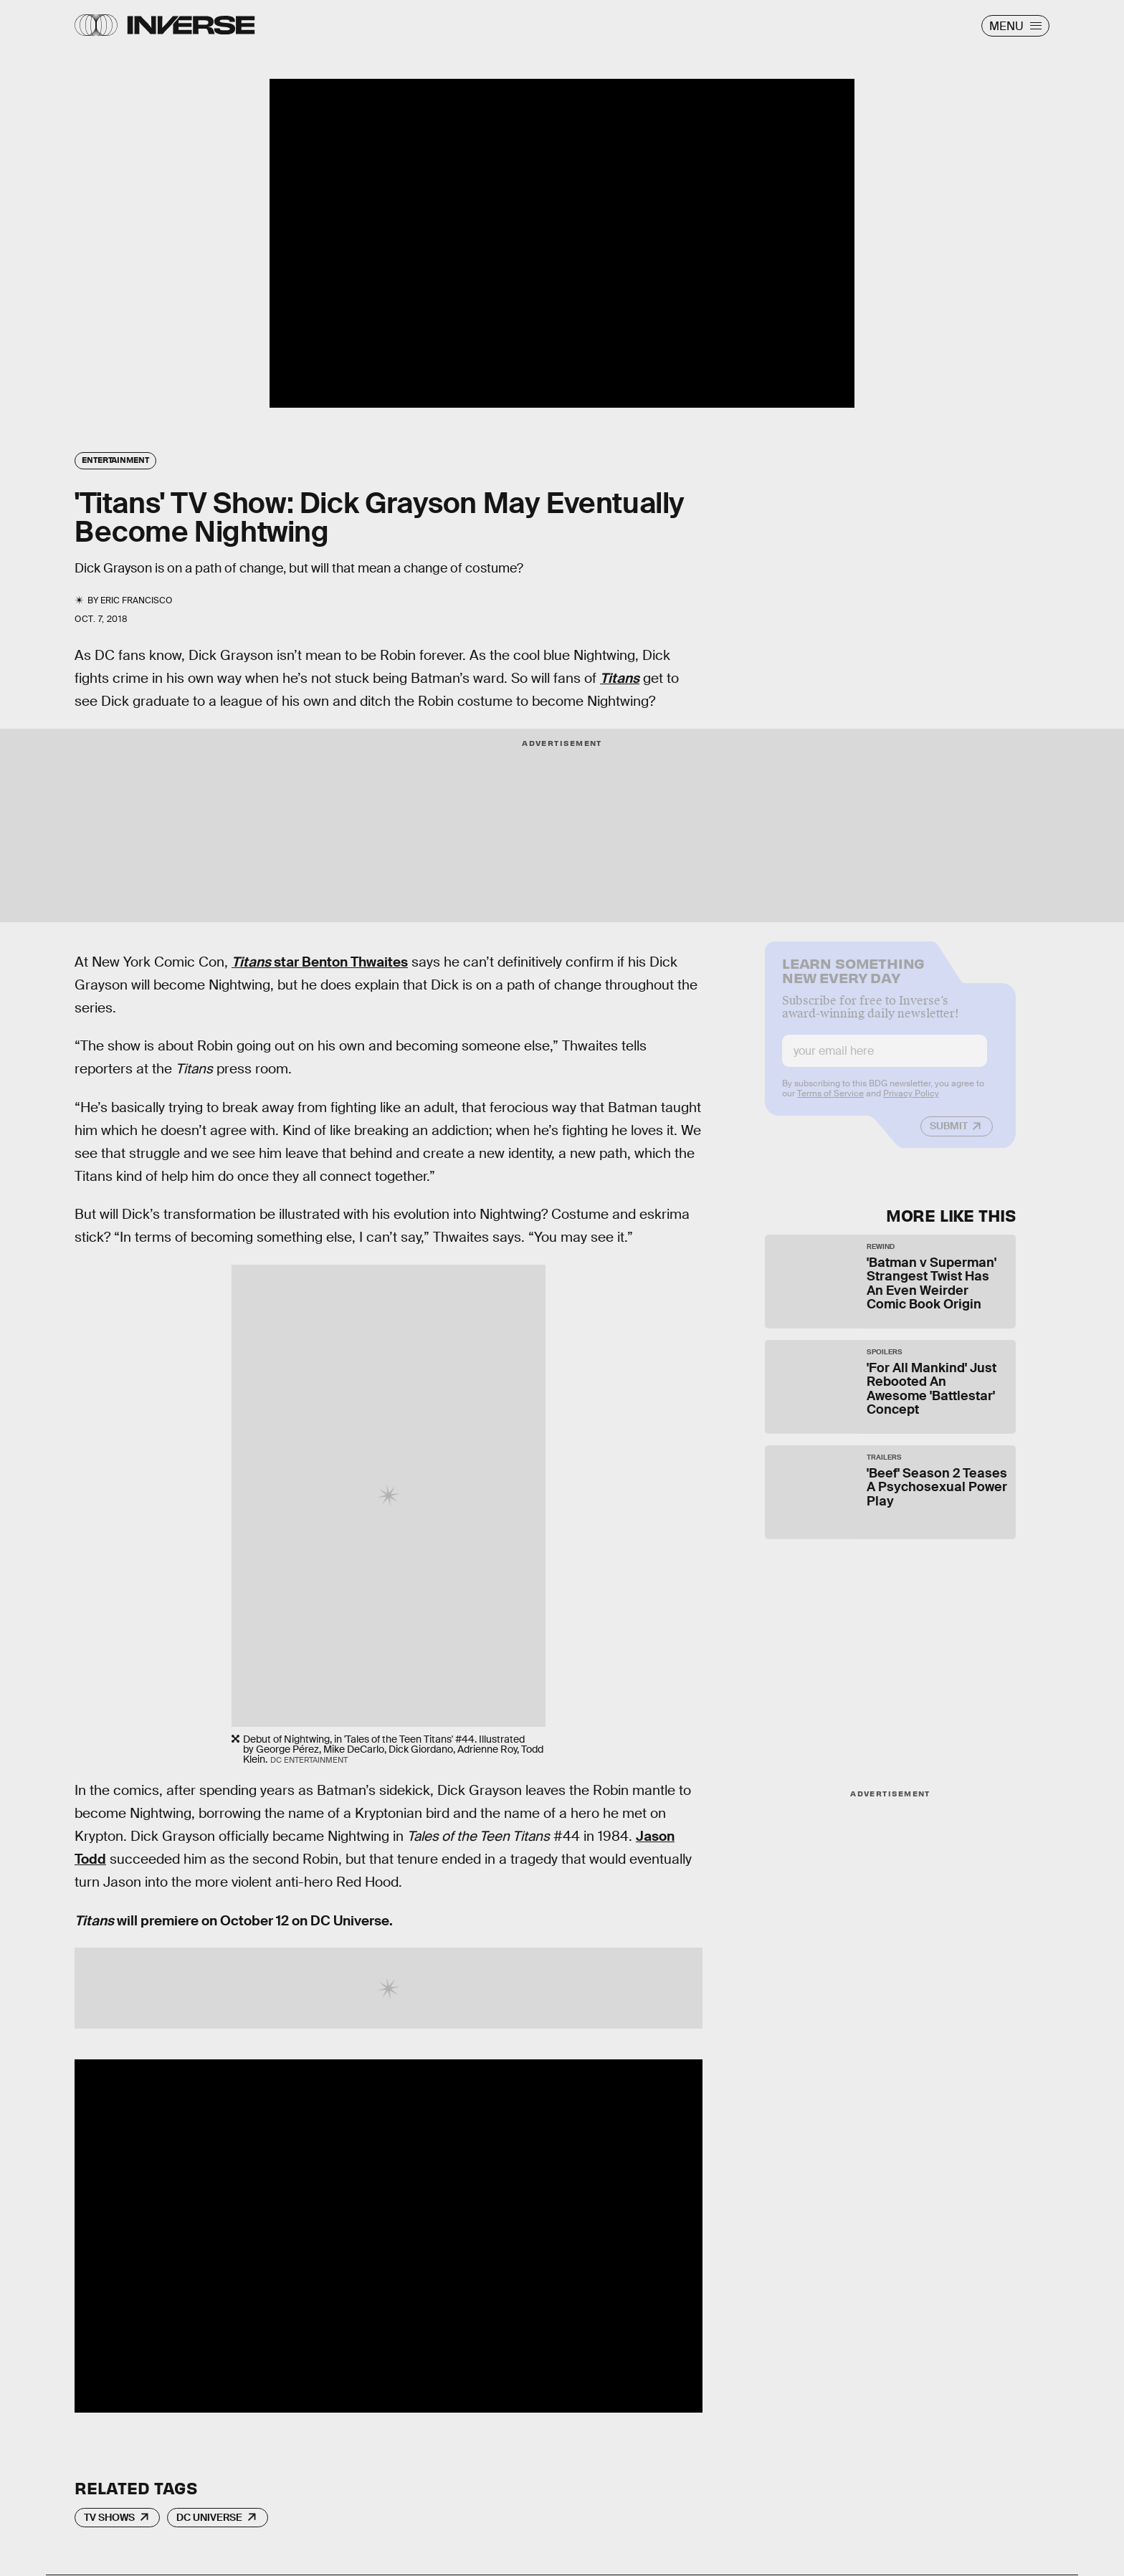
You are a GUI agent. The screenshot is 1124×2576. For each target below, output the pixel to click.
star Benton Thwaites (320, 962)
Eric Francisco (136, 600)
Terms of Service (830, 1103)
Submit (949, 1135)
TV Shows (109, 2517)
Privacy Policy (911, 1103)
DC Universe (209, 2517)
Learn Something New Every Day (853, 978)
